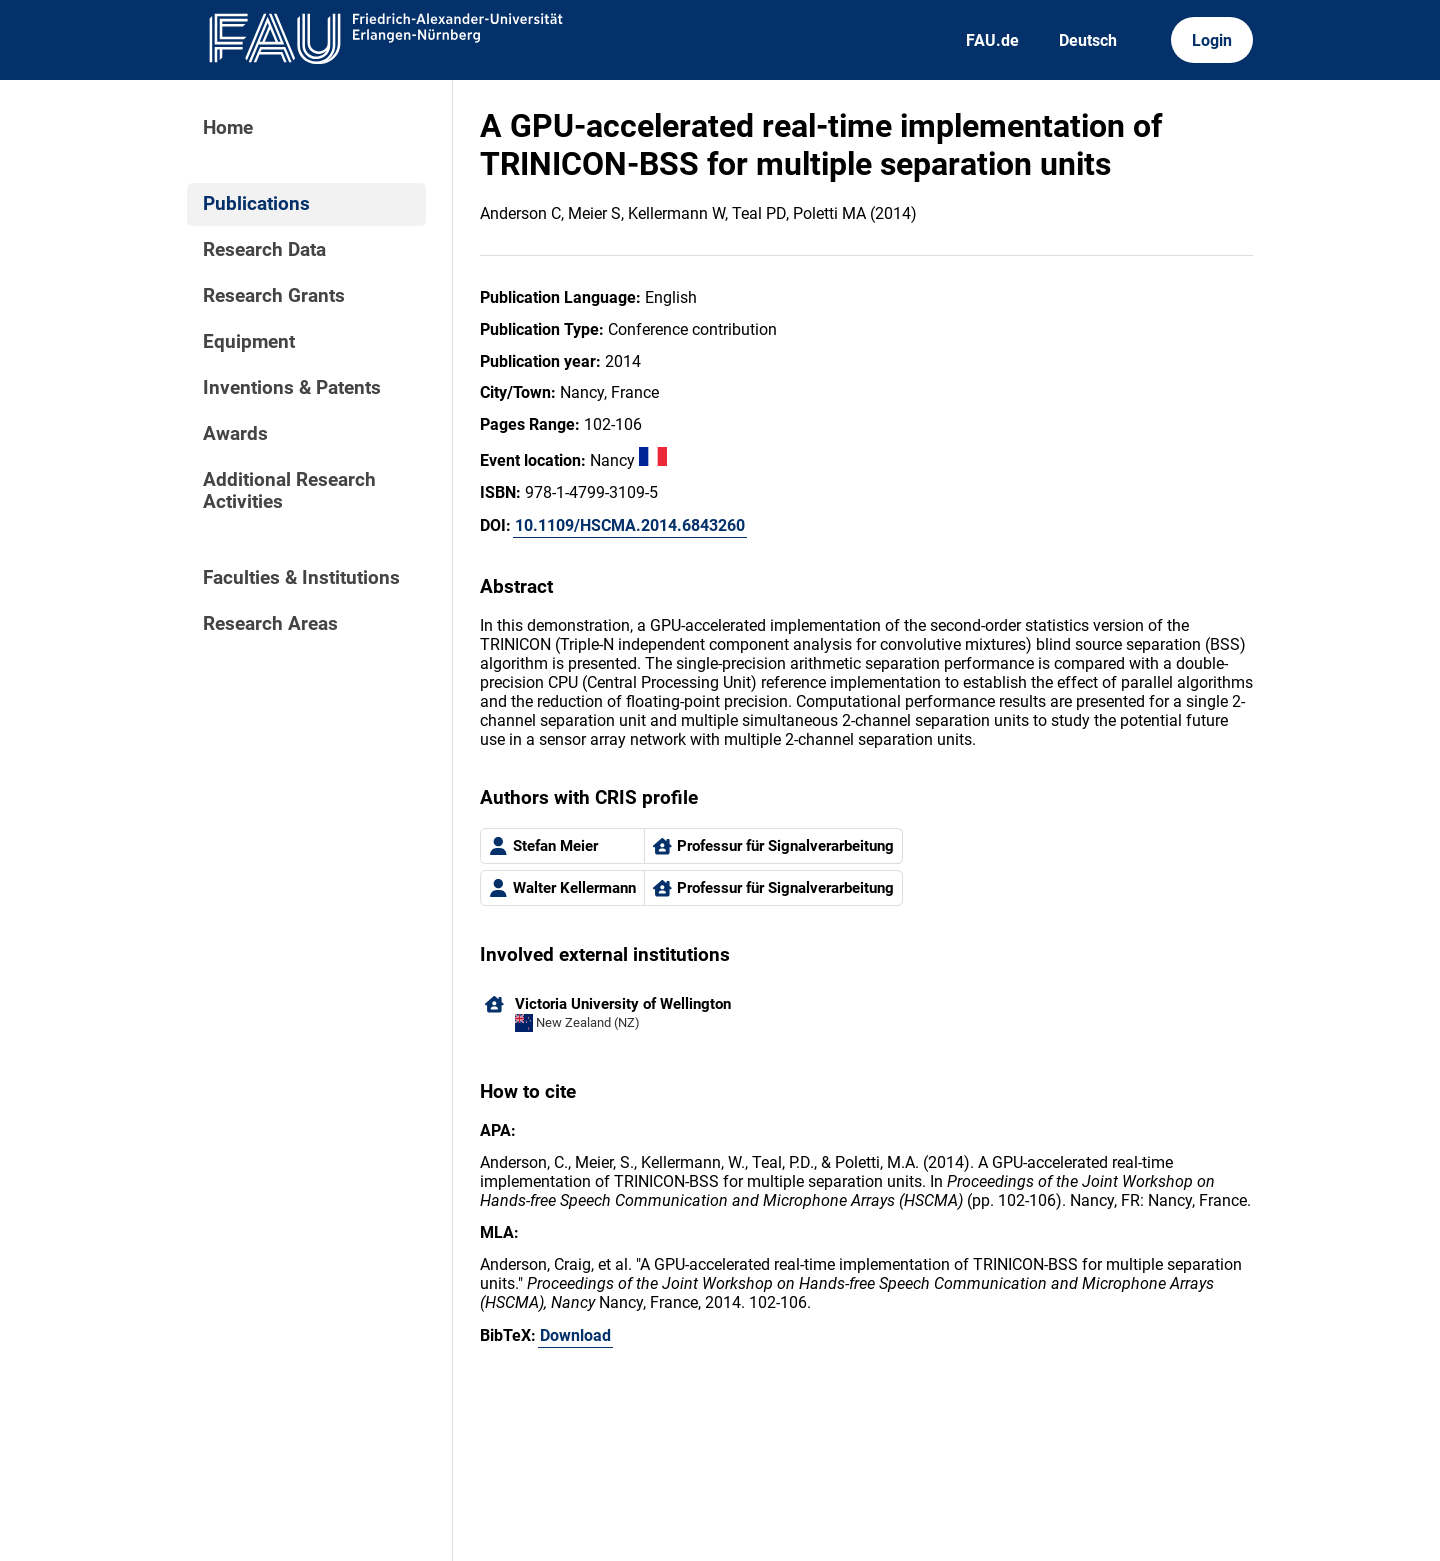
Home (228, 128)
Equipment (249, 342)
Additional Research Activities (289, 491)
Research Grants (274, 296)
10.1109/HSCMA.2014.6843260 (630, 525)
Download (575, 1335)
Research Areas (270, 624)
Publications (256, 204)
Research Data (264, 250)
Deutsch (1088, 40)
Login (1212, 40)
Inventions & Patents (292, 388)
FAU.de (992, 40)
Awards (235, 434)
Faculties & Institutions (301, 578)
